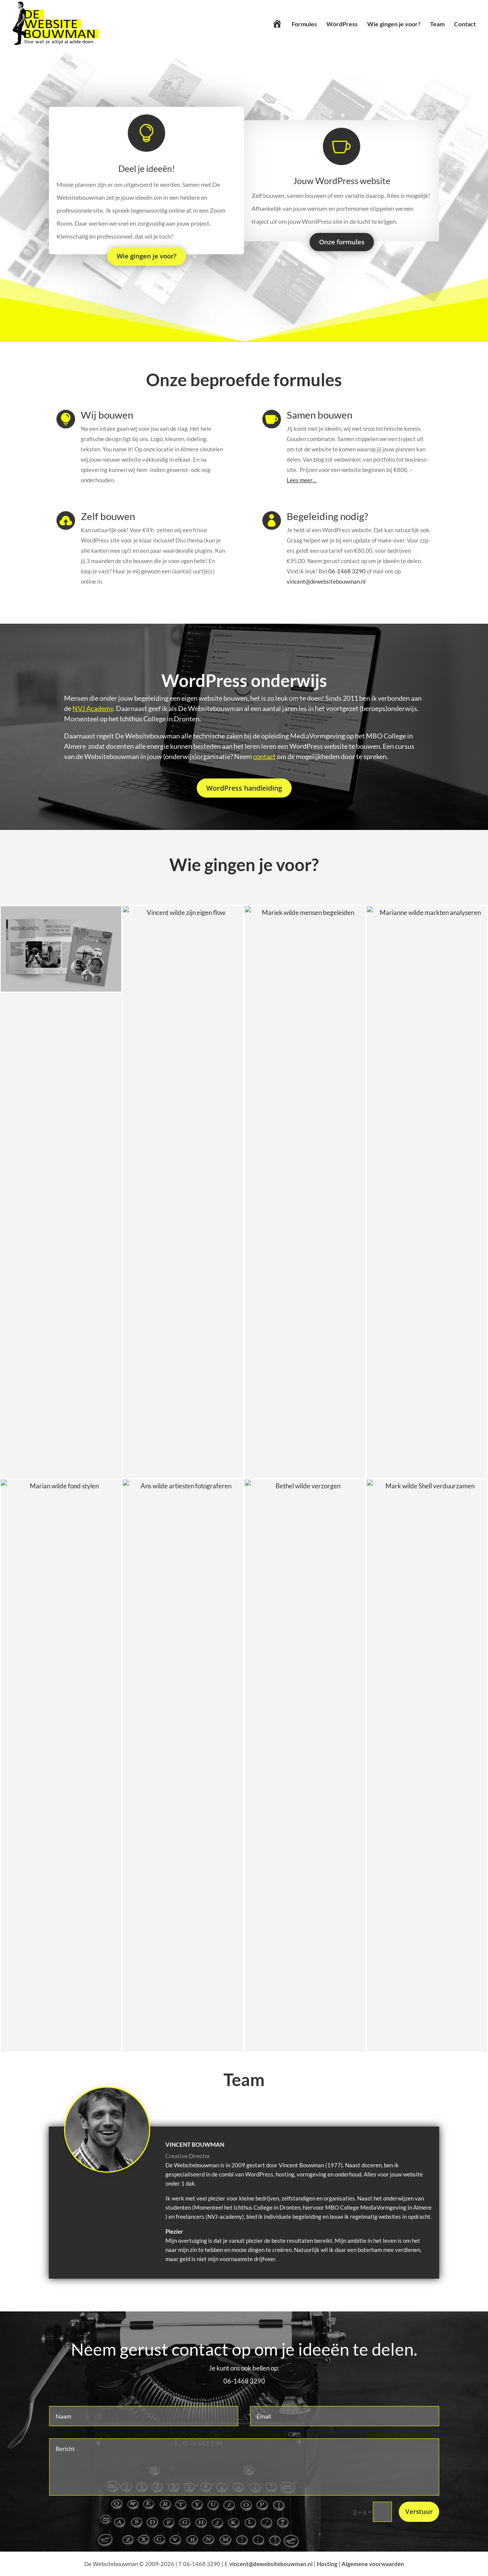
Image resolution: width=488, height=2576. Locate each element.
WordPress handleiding (244, 788)
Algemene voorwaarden (373, 2563)
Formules (304, 23)
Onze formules (339, 240)
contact (264, 756)
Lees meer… (302, 480)
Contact (465, 23)
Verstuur (419, 2511)
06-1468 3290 (347, 571)
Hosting (327, 2563)
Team (437, 23)
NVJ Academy (92, 708)
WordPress (342, 23)
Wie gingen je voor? (394, 23)
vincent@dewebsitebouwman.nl (326, 581)
